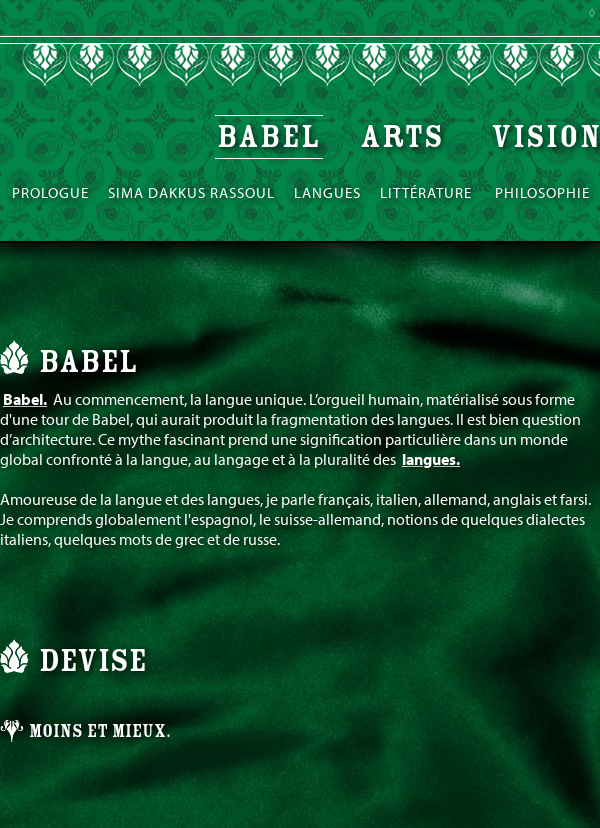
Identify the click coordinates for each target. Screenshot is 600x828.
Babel (269, 137)
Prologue (50, 192)
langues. (431, 459)
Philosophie (542, 192)
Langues (327, 192)
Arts (406, 137)
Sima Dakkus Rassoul (191, 192)
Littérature (428, 192)
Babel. (25, 399)
